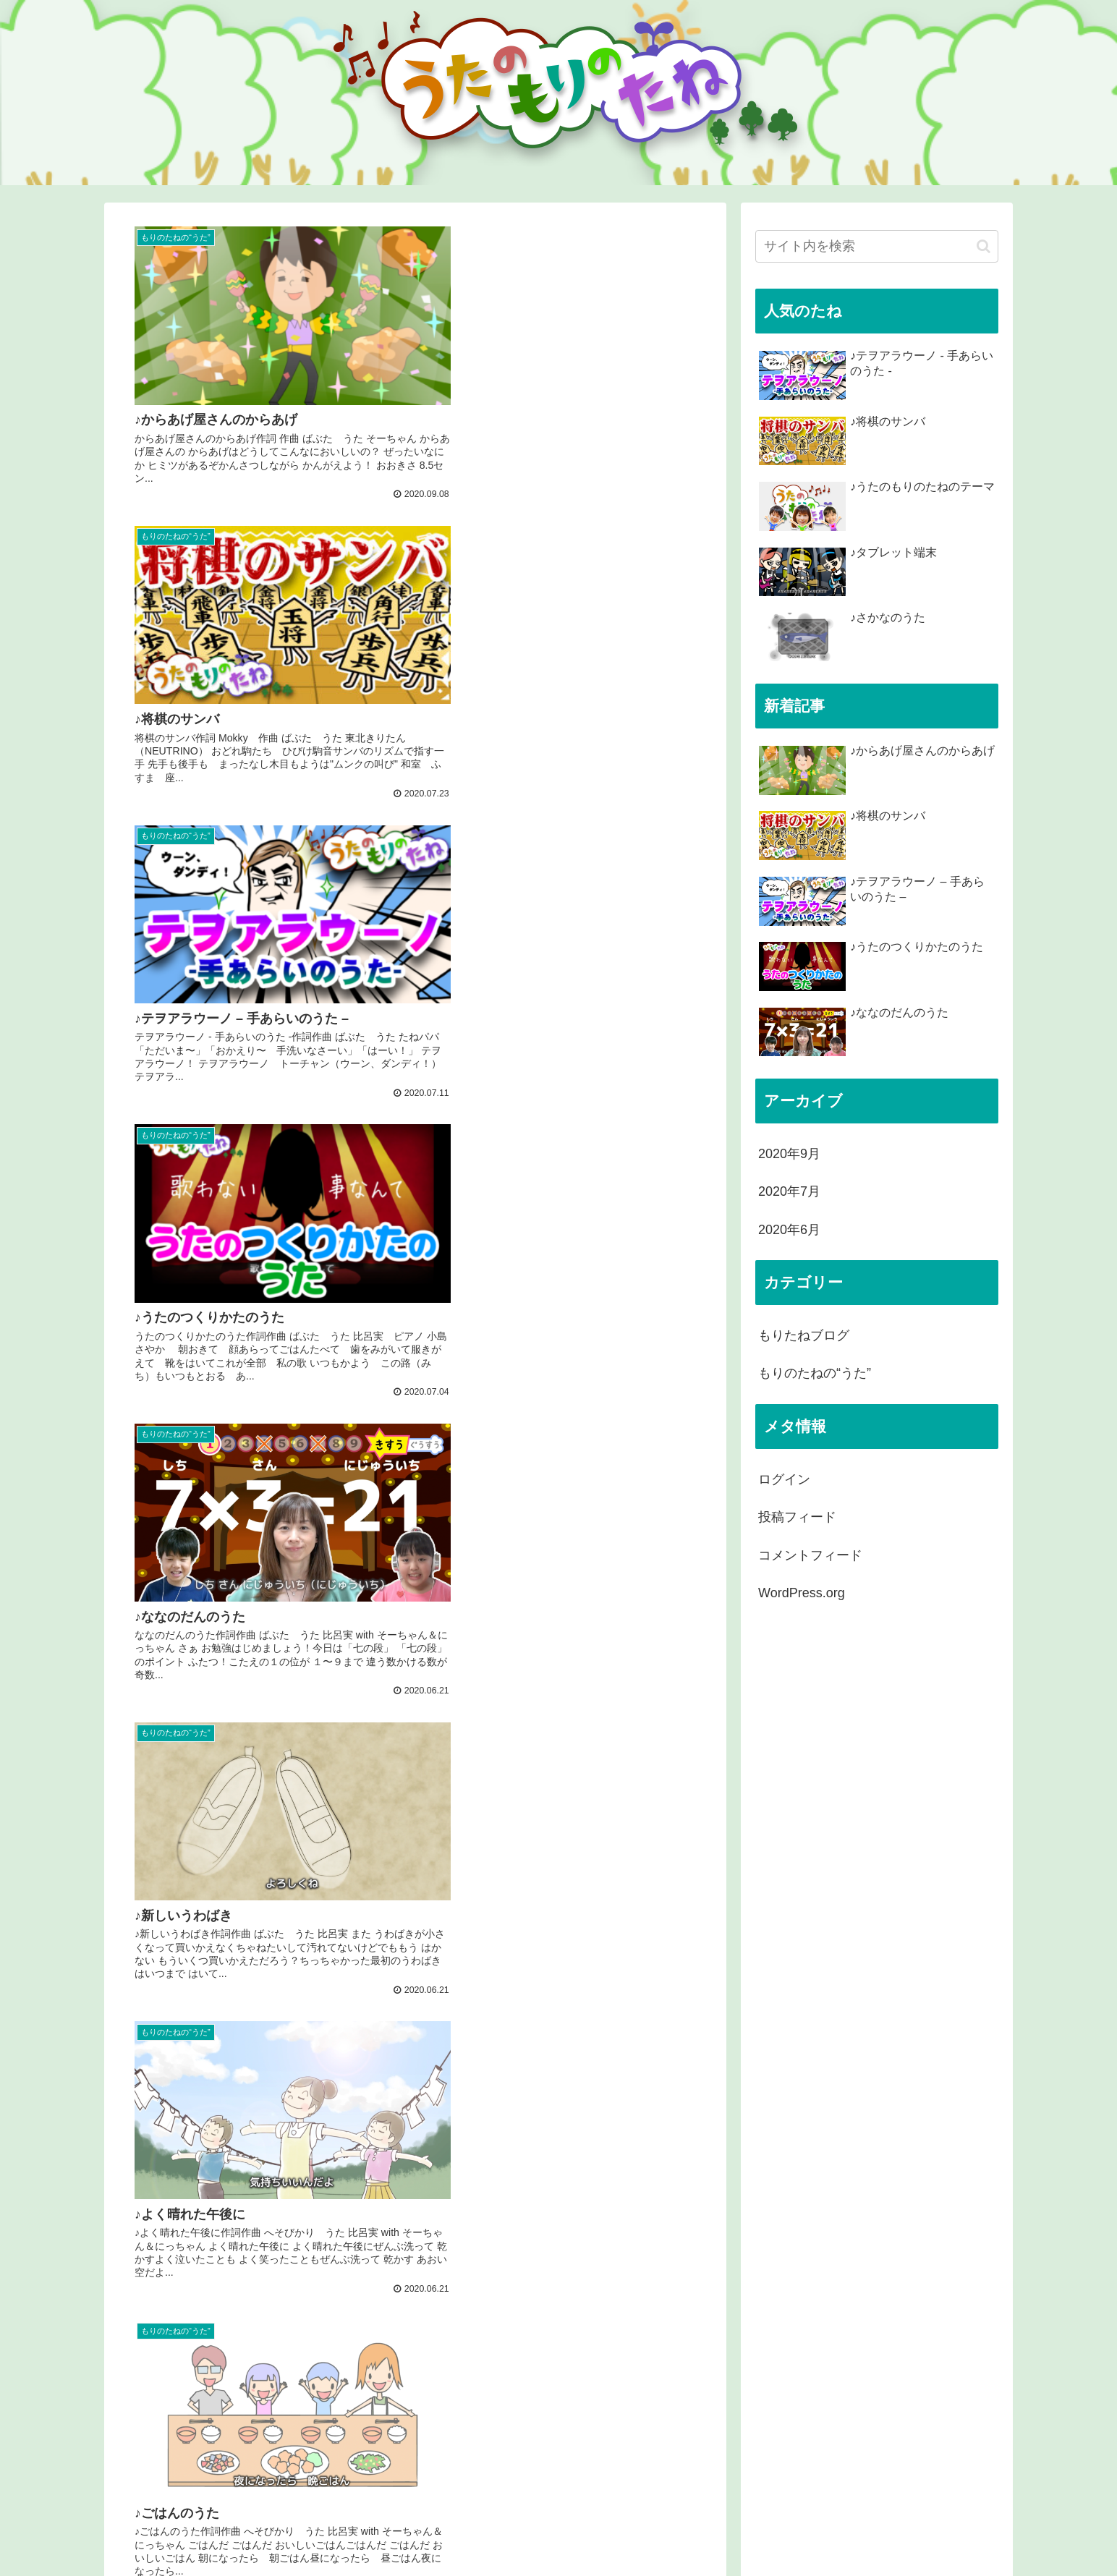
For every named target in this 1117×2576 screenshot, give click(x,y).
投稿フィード (797, 1517)
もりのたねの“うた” (814, 1373)
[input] (876, 246)
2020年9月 (789, 1154)
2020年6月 (789, 1230)
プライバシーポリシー (948, 2537)
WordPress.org (801, 1593)
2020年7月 (789, 1191)
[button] (983, 246)
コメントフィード (810, 1555)
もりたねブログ (803, 1335)
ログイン (784, 1479)
